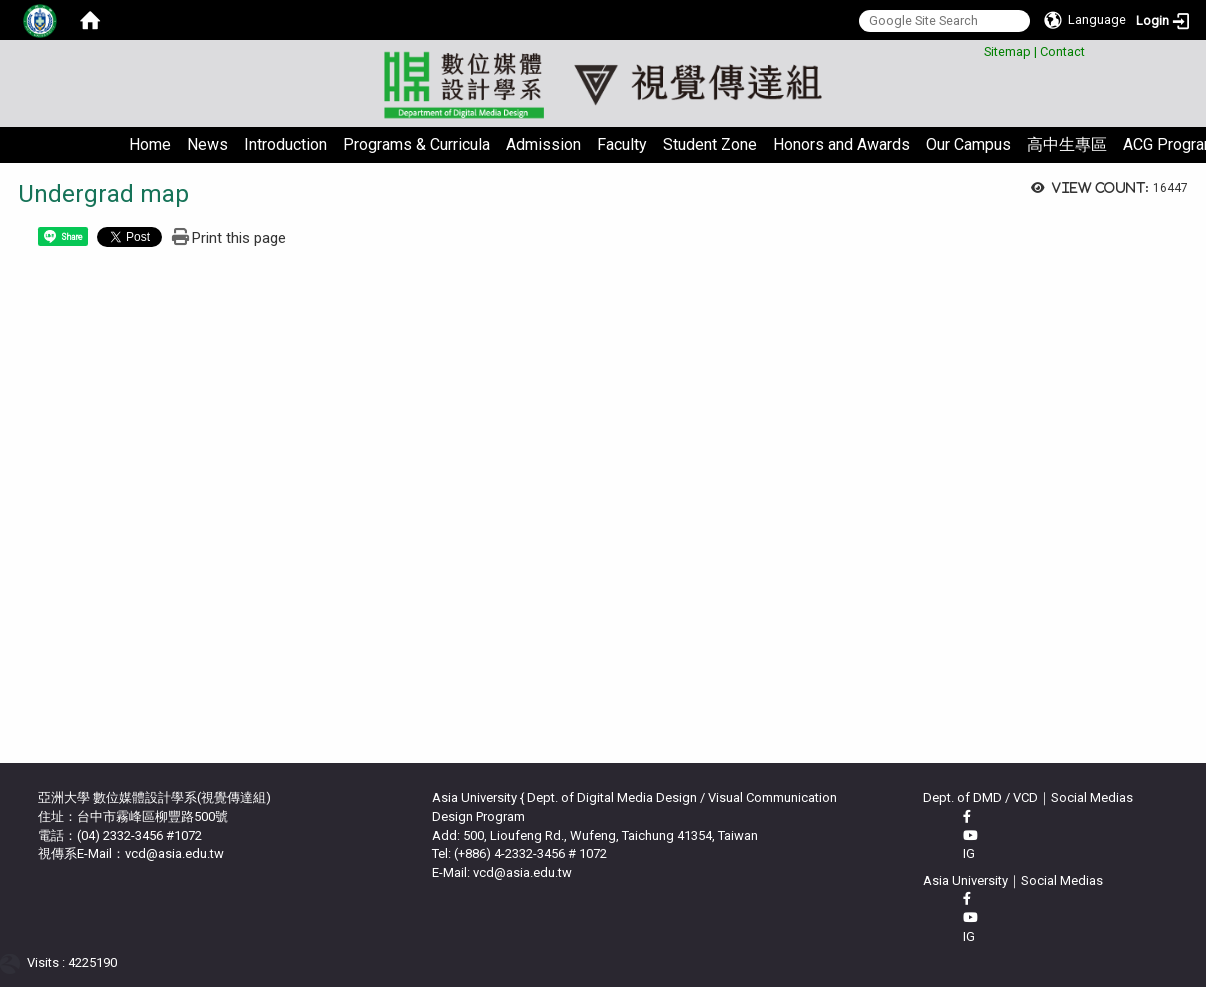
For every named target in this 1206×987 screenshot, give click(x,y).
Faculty (622, 144)
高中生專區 (1067, 144)
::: (976, 48)
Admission (543, 144)
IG (969, 853)
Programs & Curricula (416, 144)
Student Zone (710, 144)
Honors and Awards (841, 144)
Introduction (285, 144)
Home (150, 144)
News (207, 144)
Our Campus (968, 144)
